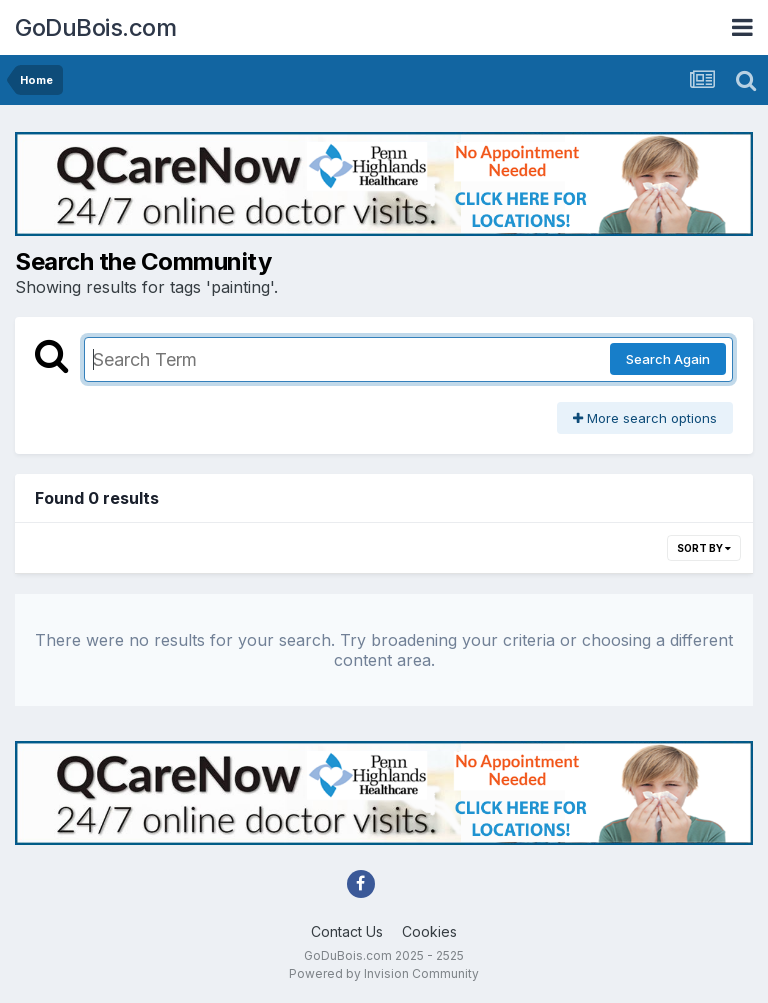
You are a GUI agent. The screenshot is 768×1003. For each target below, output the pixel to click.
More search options (645, 418)
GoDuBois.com (95, 27)
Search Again (668, 359)
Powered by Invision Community (384, 973)
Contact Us (347, 931)
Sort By (704, 548)
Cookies (429, 931)
